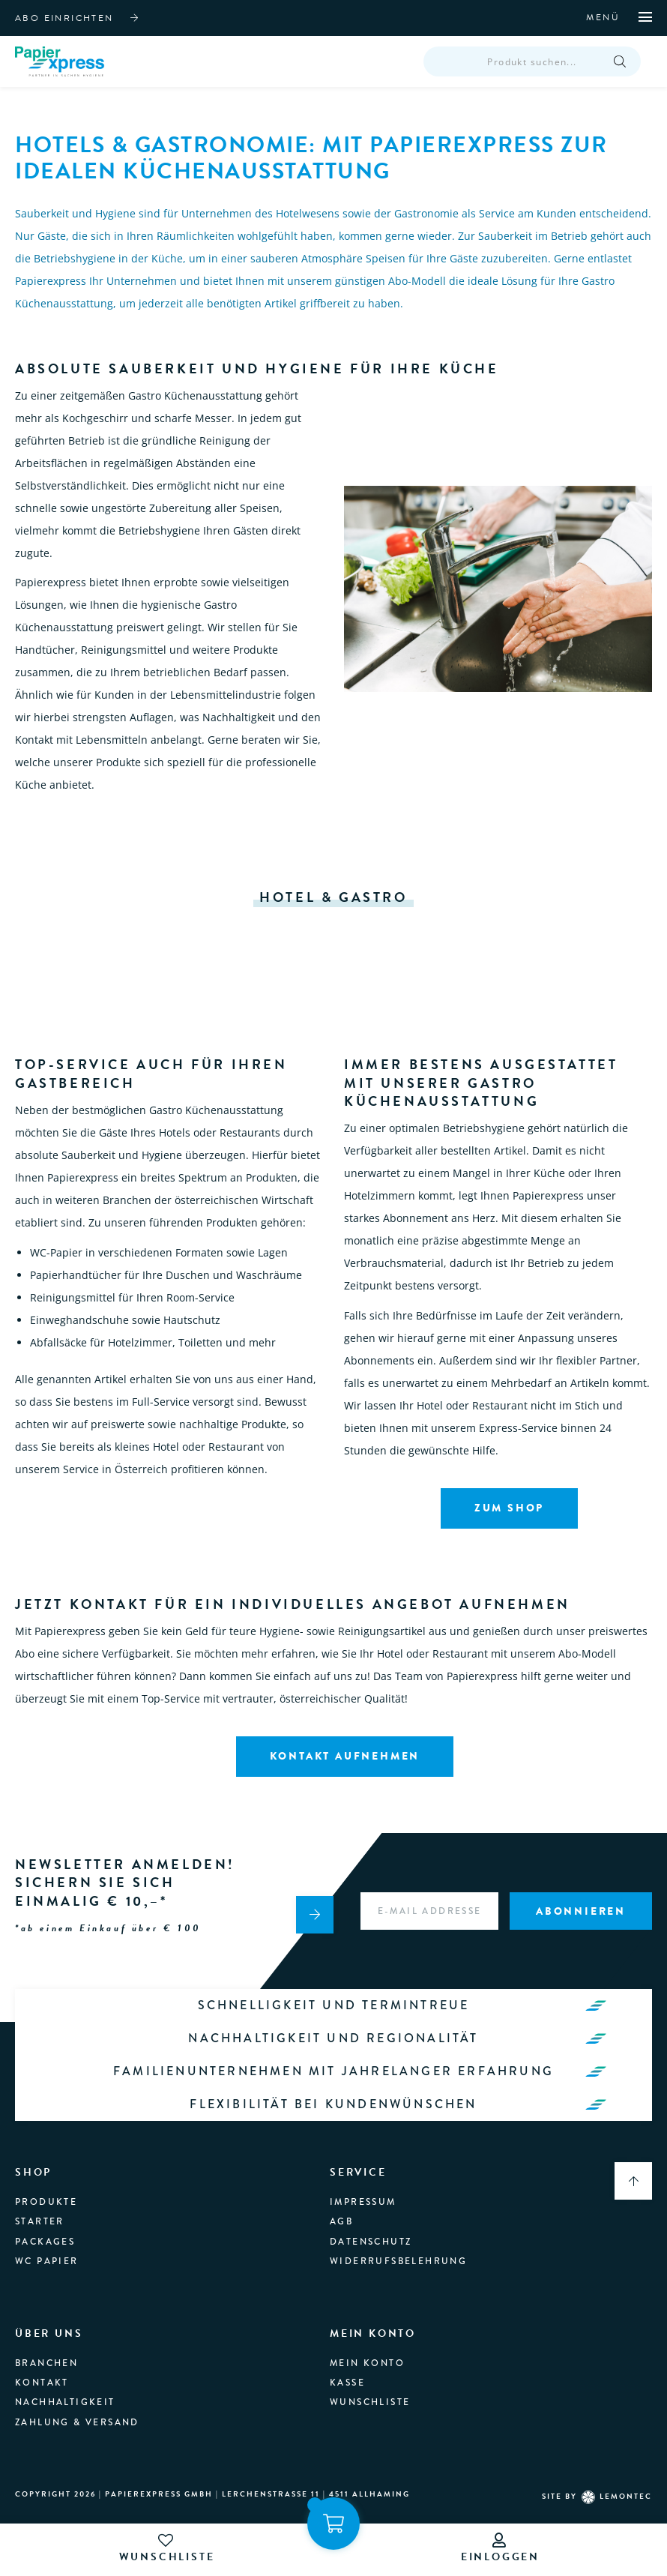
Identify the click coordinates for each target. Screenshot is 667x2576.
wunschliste (166, 2549)
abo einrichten (64, 18)
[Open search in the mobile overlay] (532, 66)
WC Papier (47, 2239)
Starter (39, 2200)
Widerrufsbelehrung (398, 2239)
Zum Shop (509, 1515)
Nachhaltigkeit (65, 2381)
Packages (45, 2220)
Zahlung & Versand (77, 2400)
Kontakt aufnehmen (345, 1764)
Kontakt (42, 2361)
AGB (341, 2200)
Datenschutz (370, 2220)
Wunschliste (370, 2381)
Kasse (347, 2361)
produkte (46, 2180)
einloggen (500, 2549)
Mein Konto (367, 2341)
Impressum (363, 2180)
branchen (46, 2341)
